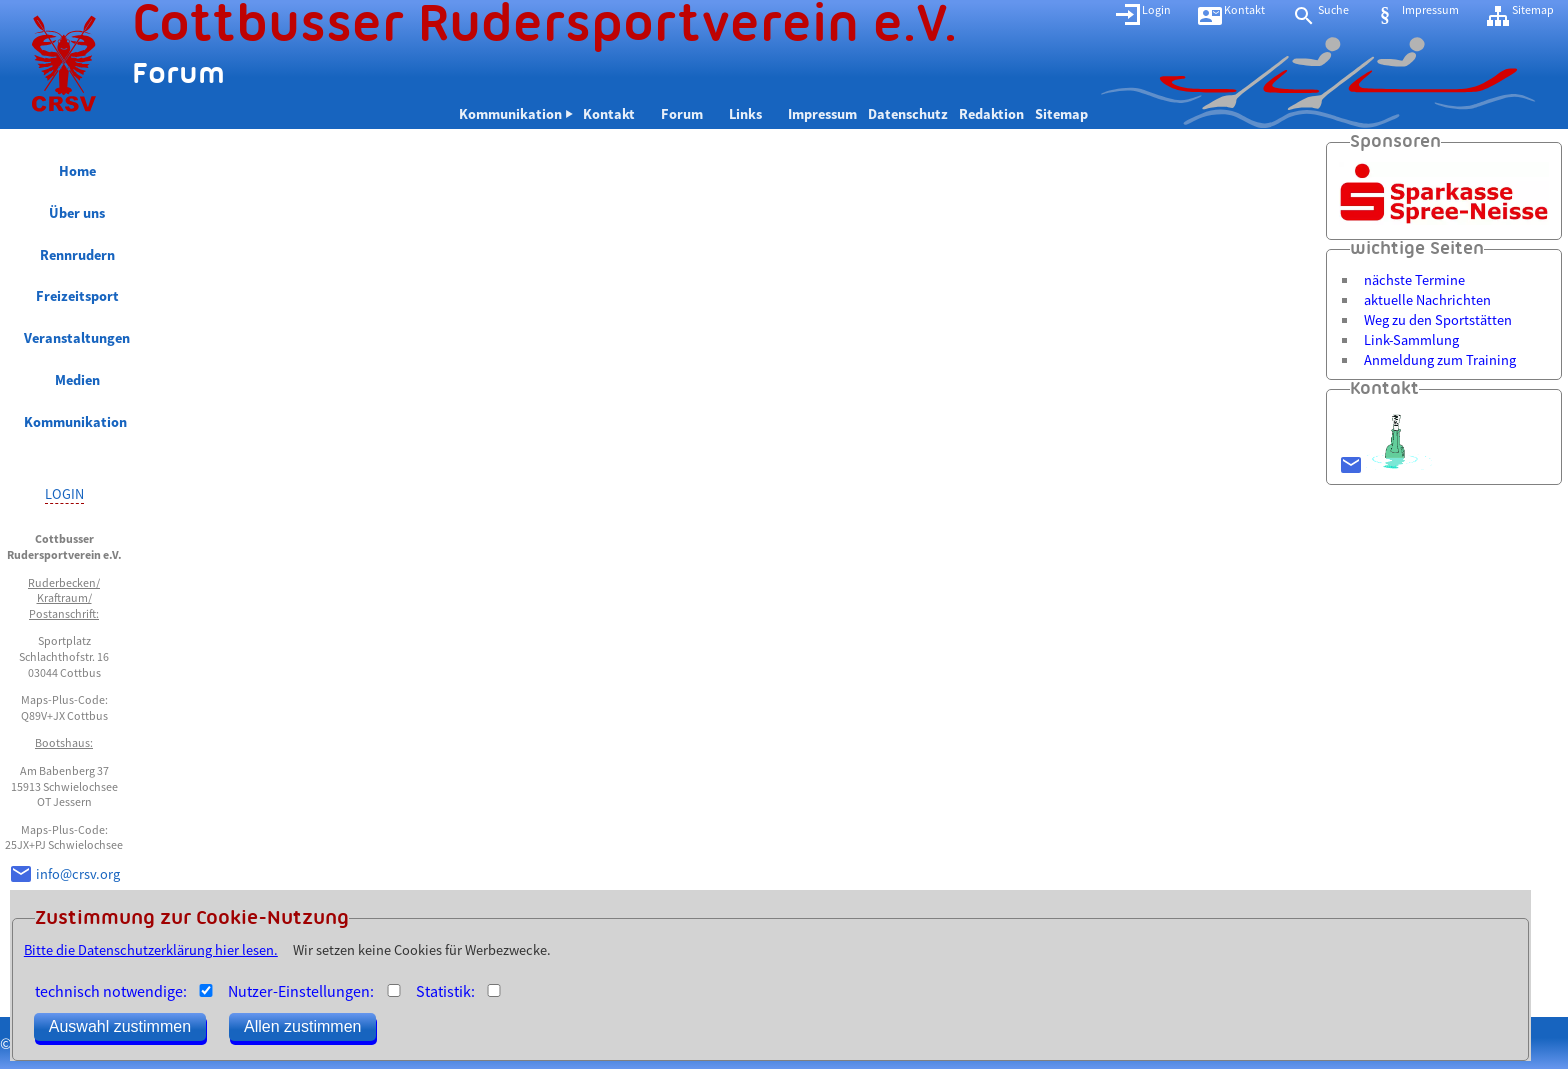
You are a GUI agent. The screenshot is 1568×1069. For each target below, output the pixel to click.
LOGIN (64, 494)
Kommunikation (77, 422)
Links (753, 114)
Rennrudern (77, 255)
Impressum (822, 114)
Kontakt (616, 114)
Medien (77, 380)
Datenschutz (908, 114)
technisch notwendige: (111, 991)
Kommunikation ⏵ (515, 114)
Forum (689, 114)
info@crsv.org (78, 874)
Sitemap (1061, 114)
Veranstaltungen (77, 338)
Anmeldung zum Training (1440, 360)
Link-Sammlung (1411, 340)
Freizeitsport (77, 296)
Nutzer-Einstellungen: (301, 991)
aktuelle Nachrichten (1427, 300)
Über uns (77, 213)
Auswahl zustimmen (120, 1026)
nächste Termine (1414, 280)
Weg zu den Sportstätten (1438, 320)
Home (77, 171)
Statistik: (445, 991)
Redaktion (991, 114)
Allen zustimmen (302, 1026)
